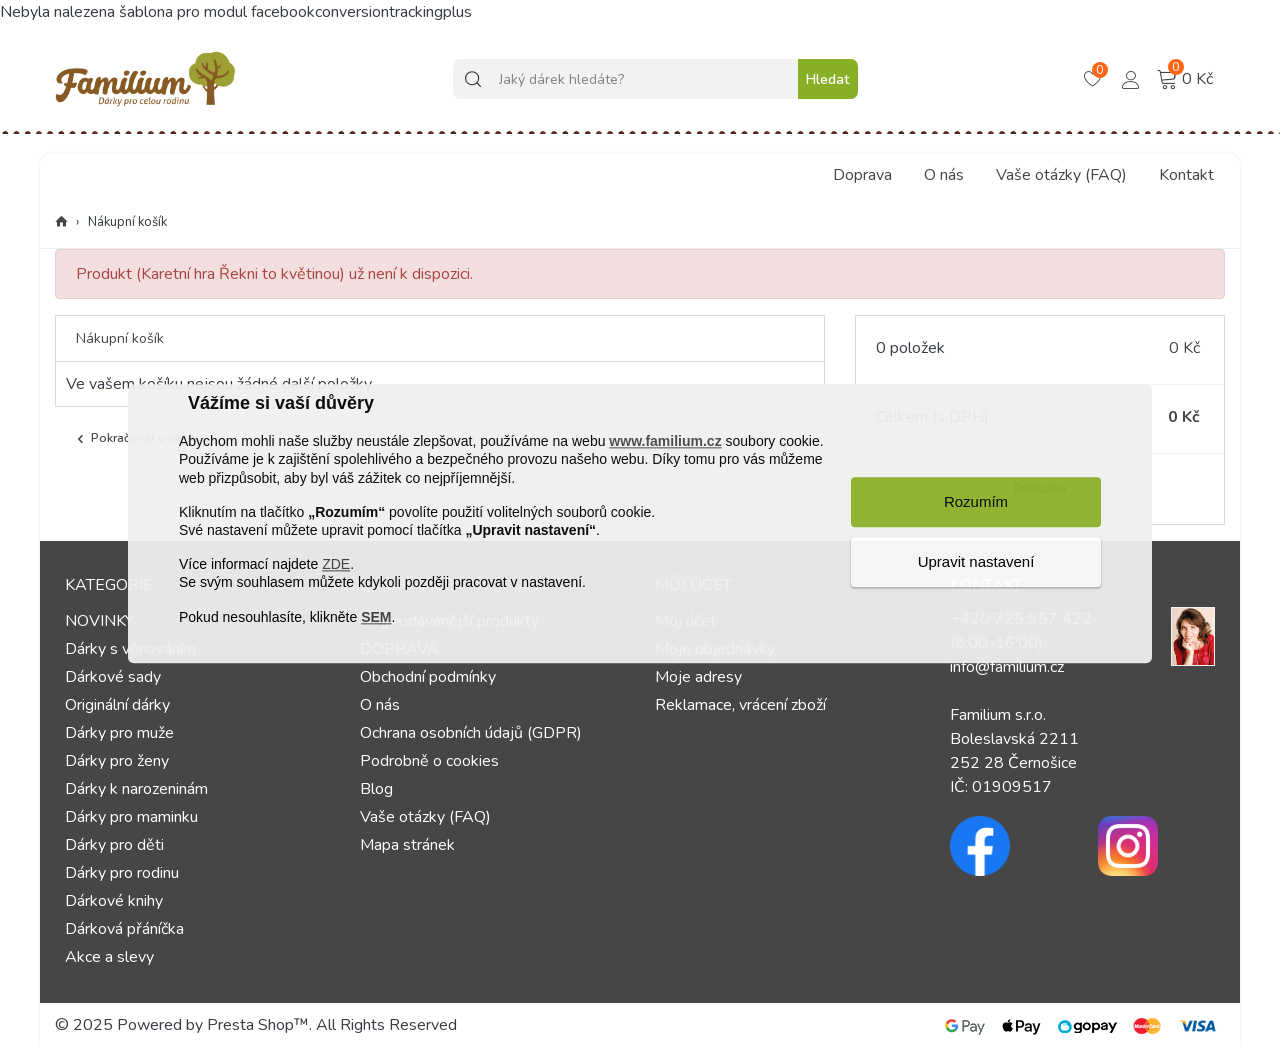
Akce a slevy (109, 957)
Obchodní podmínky (428, 677)
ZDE (336, 565)
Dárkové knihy (114, 901)
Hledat (827, 79)
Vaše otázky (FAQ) (1061, 175)
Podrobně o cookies (429, 761)
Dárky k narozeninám (136, 789)
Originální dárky (117, 705)
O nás (944, 175)
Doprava (862, 175)
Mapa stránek (407, 845)
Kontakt (1186, 175)
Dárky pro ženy (117, 761)
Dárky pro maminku (131, 817)
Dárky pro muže (119, 733)
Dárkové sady (113, 677)
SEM (376, 617)
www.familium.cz (665, 442)
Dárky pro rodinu (122, 873)
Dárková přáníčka (124, 929)
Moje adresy (698, 677)
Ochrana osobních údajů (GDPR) (471, 733)
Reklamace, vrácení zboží (740, 705)
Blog (376, 789)
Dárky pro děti (114, 845)
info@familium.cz (1007, 667)
